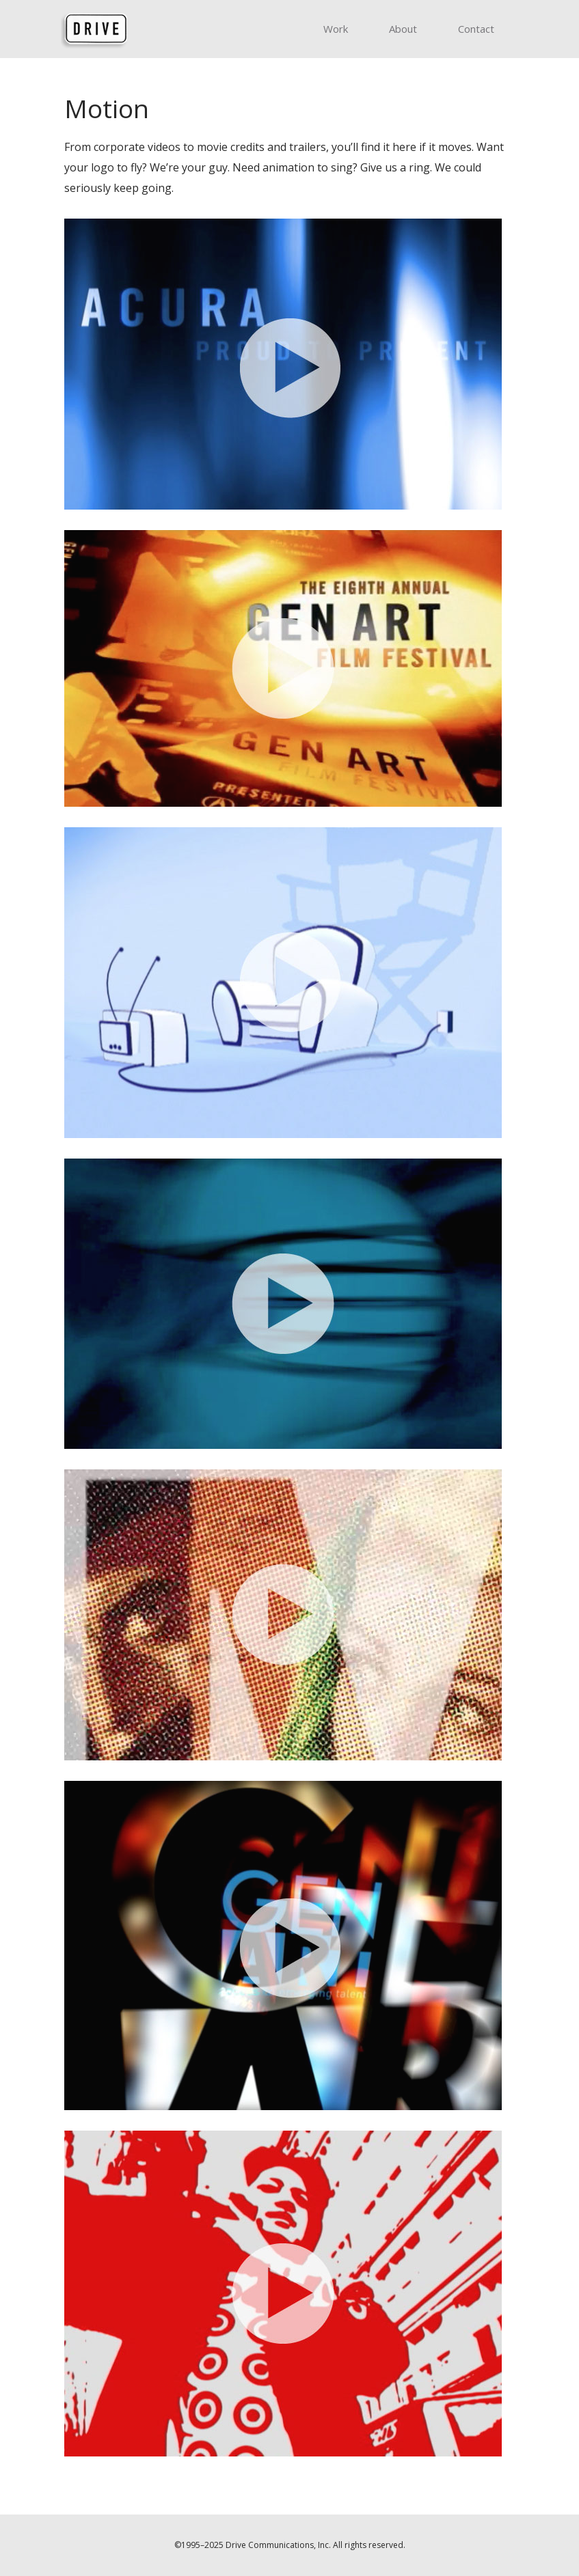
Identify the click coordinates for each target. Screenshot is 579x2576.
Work (335, 29)
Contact (476, 29)
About (403, 29)
